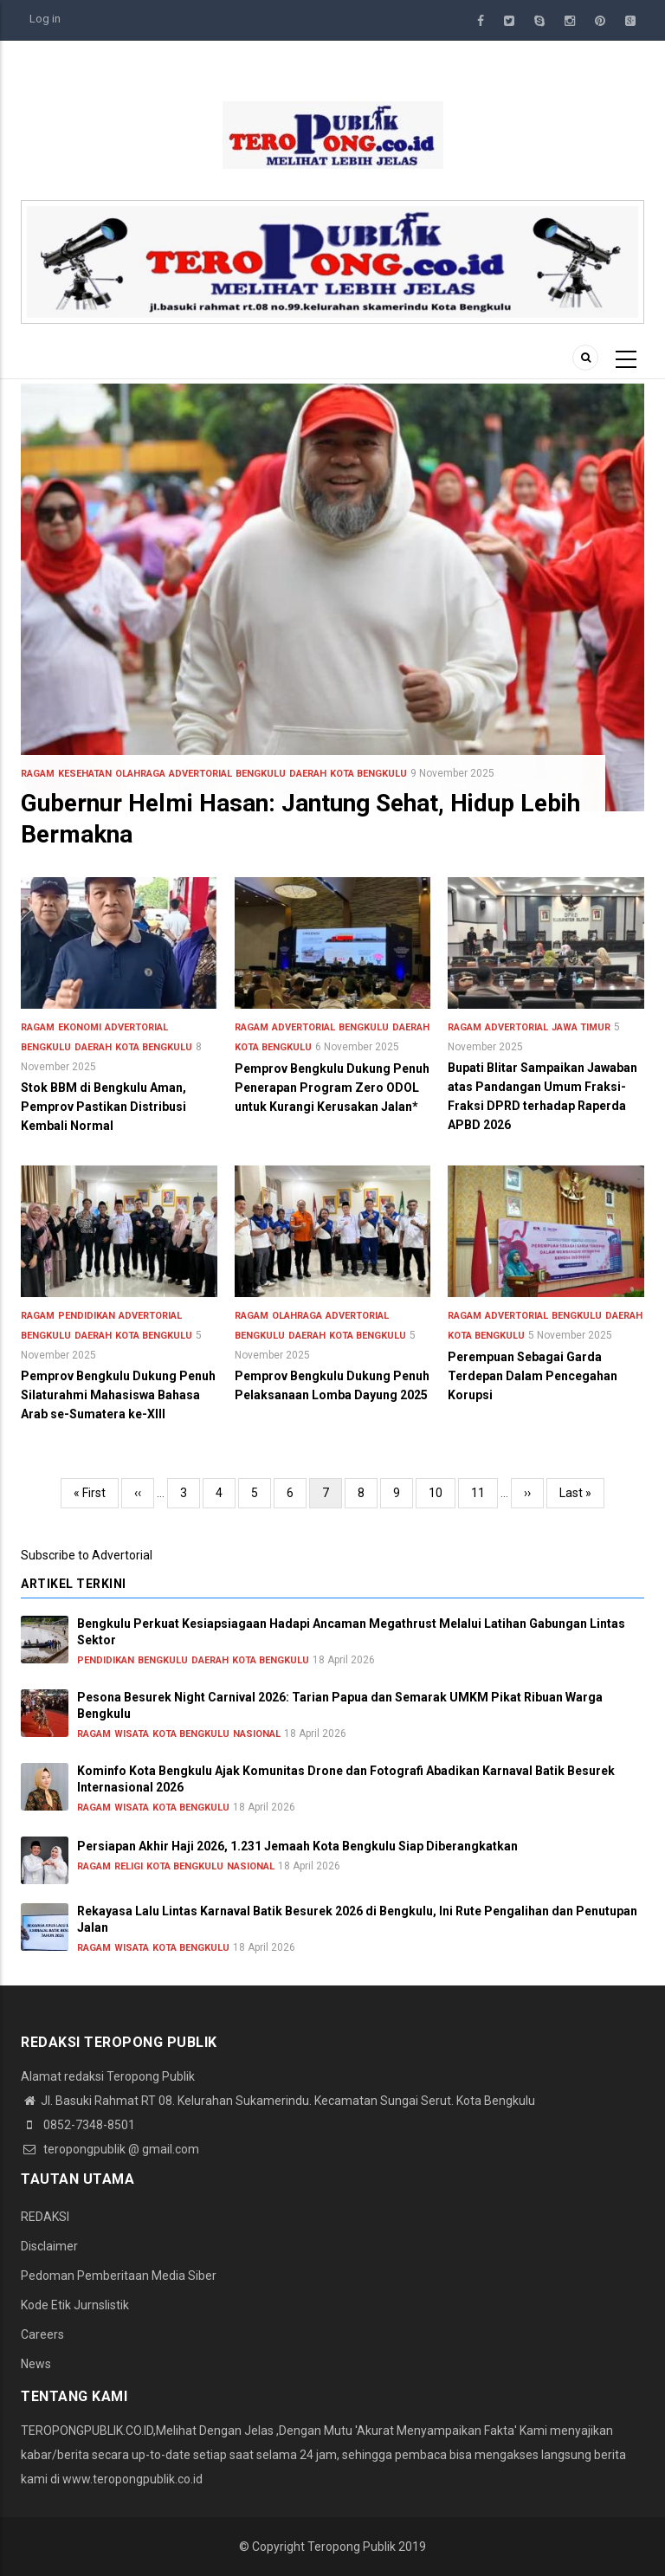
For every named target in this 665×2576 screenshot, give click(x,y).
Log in (45, 18)
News (36, 2364)
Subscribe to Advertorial (86, 1555)
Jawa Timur (581, 1027)
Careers (42, 2334)
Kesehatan (85, 773)
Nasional (257, 1734)
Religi (128, 1866)
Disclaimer (49, 2246)
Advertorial (200, 773)
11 (484, 1491)
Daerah (307, 773)
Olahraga (140, 773)
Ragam (38, 773)
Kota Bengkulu (368, 773)
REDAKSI (45, 2217)
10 (442, 1491)
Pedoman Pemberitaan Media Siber (118, 2275)
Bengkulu (261, 773)
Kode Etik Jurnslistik (75, 2305)
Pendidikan (86, 1315)
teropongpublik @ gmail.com (110, 2149)
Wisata (131, 1734)
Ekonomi (79, 1027)
